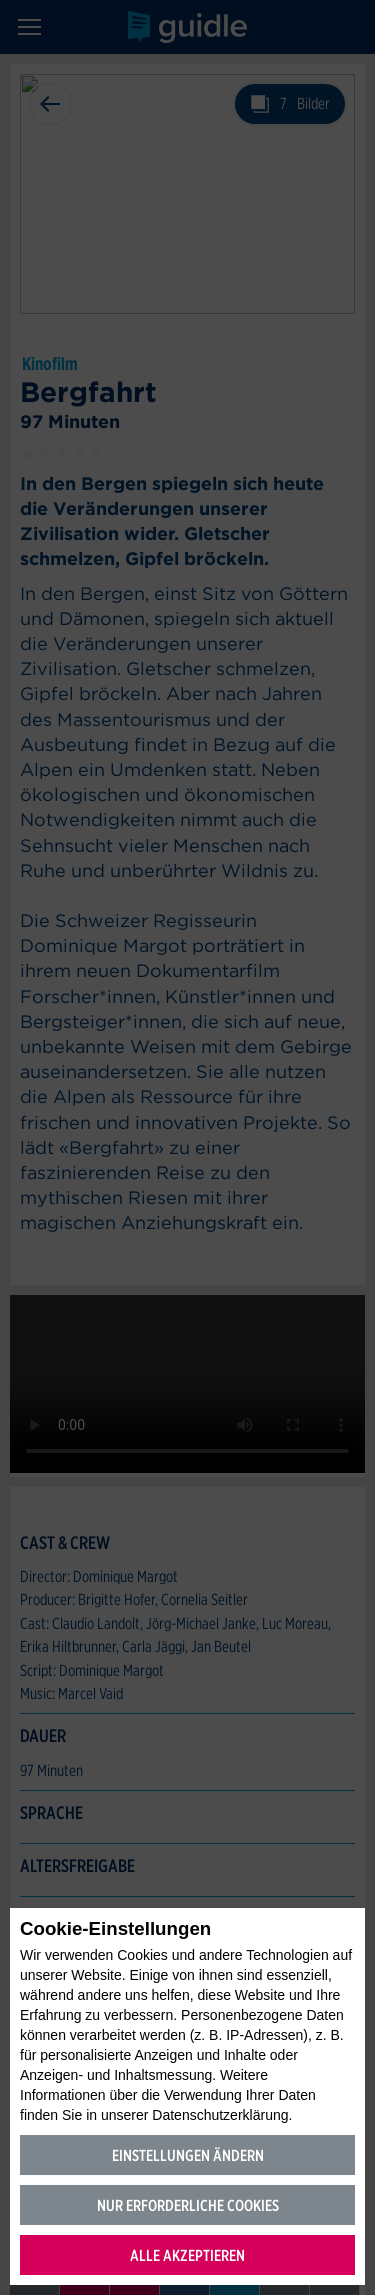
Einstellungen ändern (188, 2155)
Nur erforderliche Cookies (188, 2205)
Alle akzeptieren (187, 2255)
